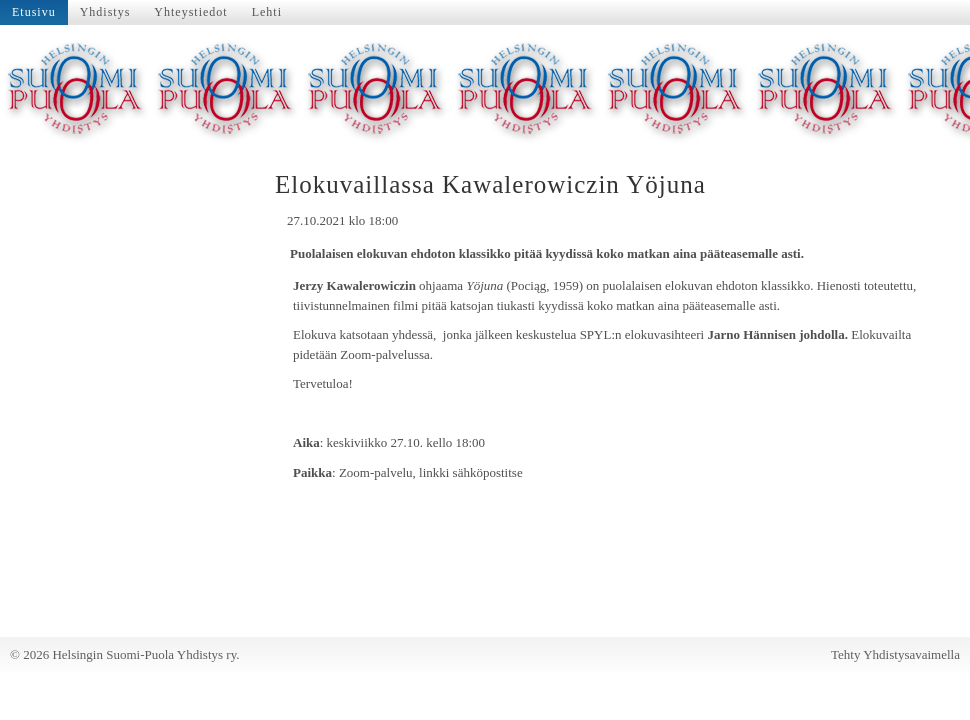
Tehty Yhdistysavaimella (895, 654)
